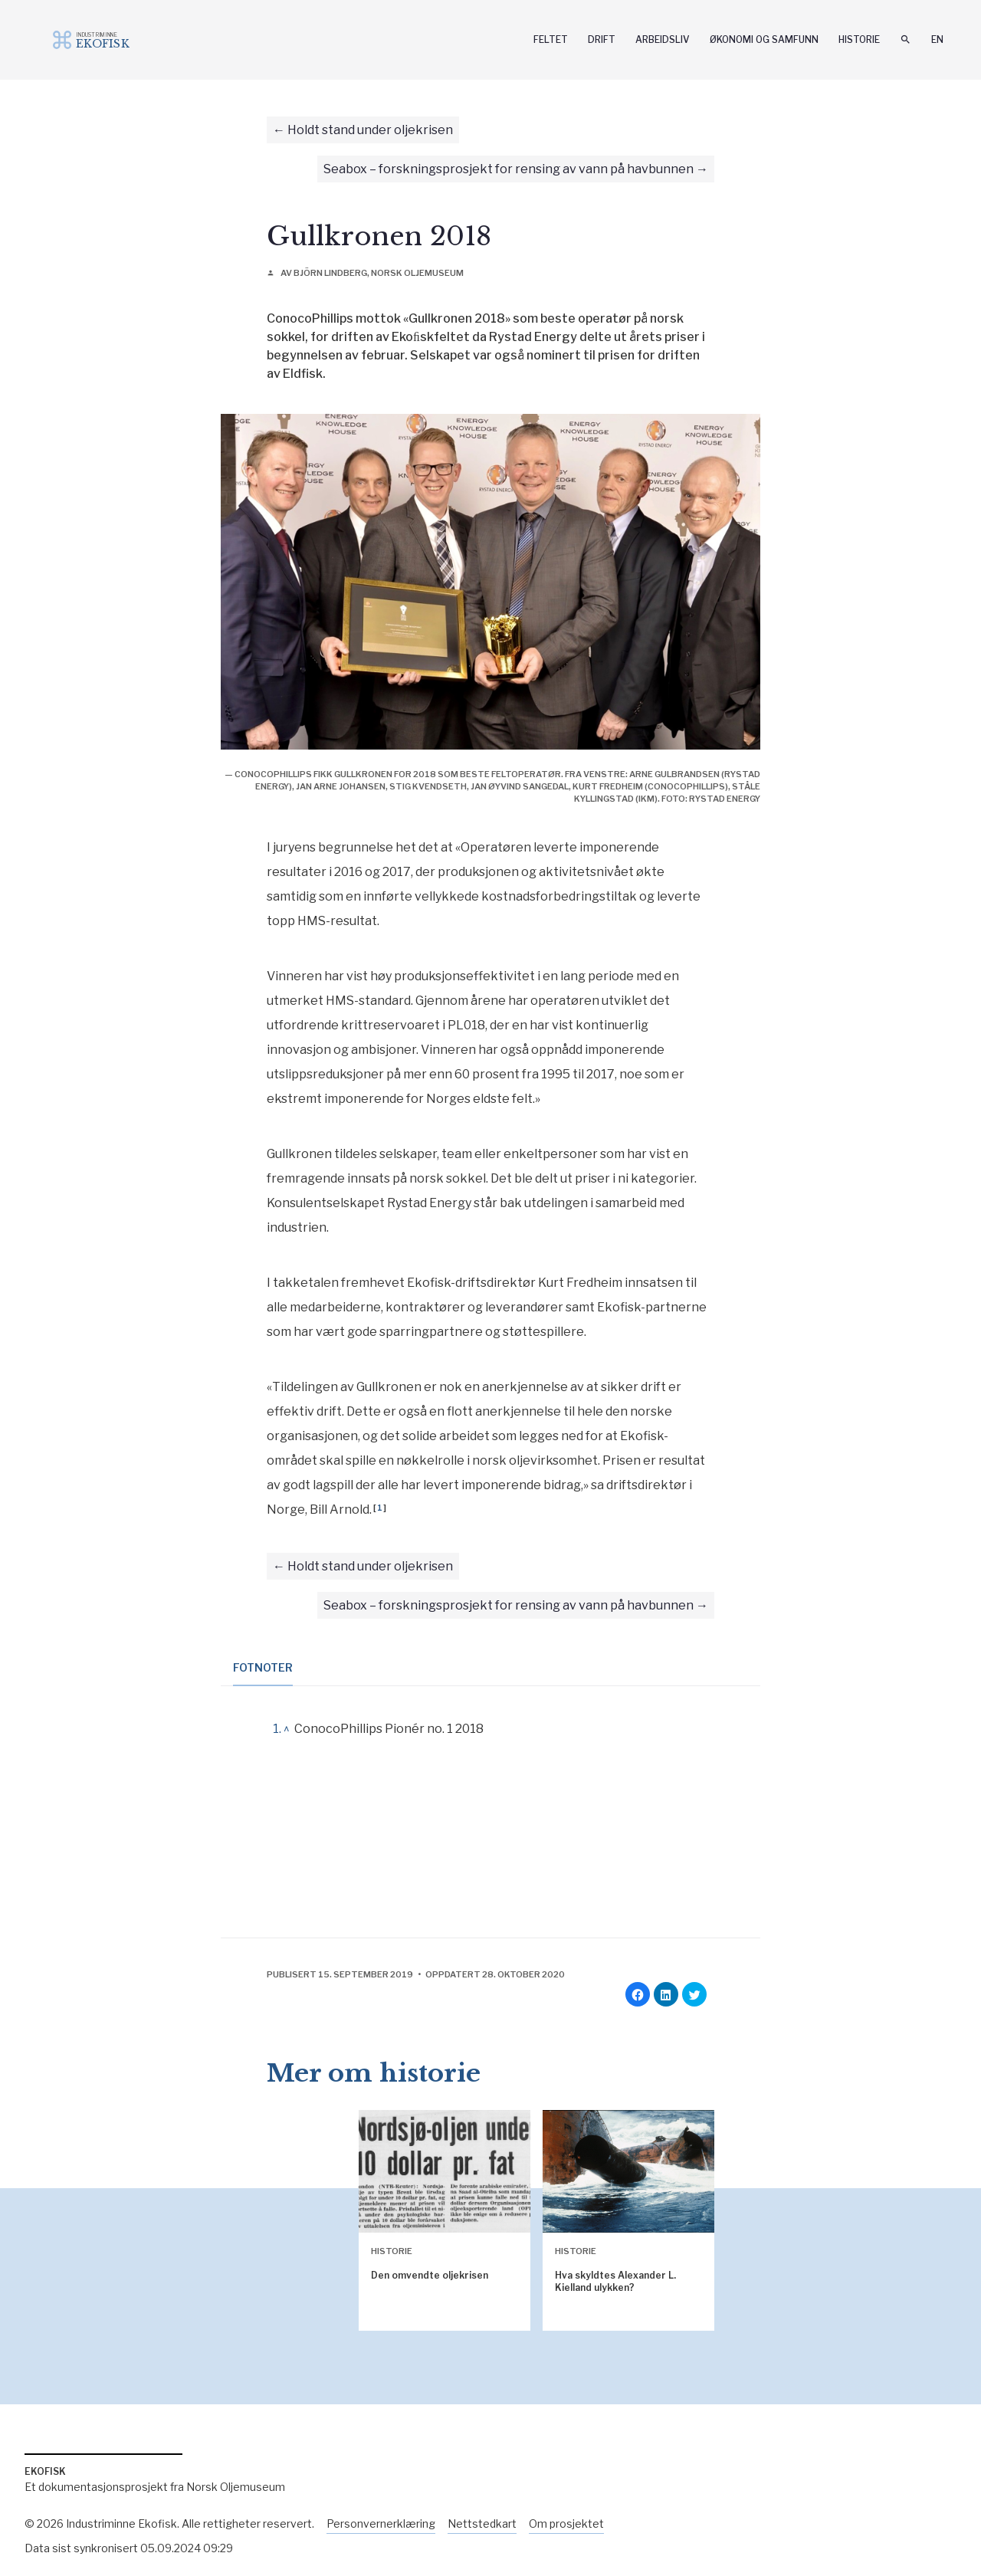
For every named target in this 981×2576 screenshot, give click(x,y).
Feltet (550, 39)
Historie (859, 39)
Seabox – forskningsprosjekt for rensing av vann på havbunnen (508, 169)
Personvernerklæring (380, 2523)
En (937, 39)
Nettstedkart (482, 2523)
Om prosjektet (566, 2523)
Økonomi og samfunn (764, 39)
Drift (601, 39)
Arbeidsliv (662, 39)
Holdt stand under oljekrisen (370, 130)
